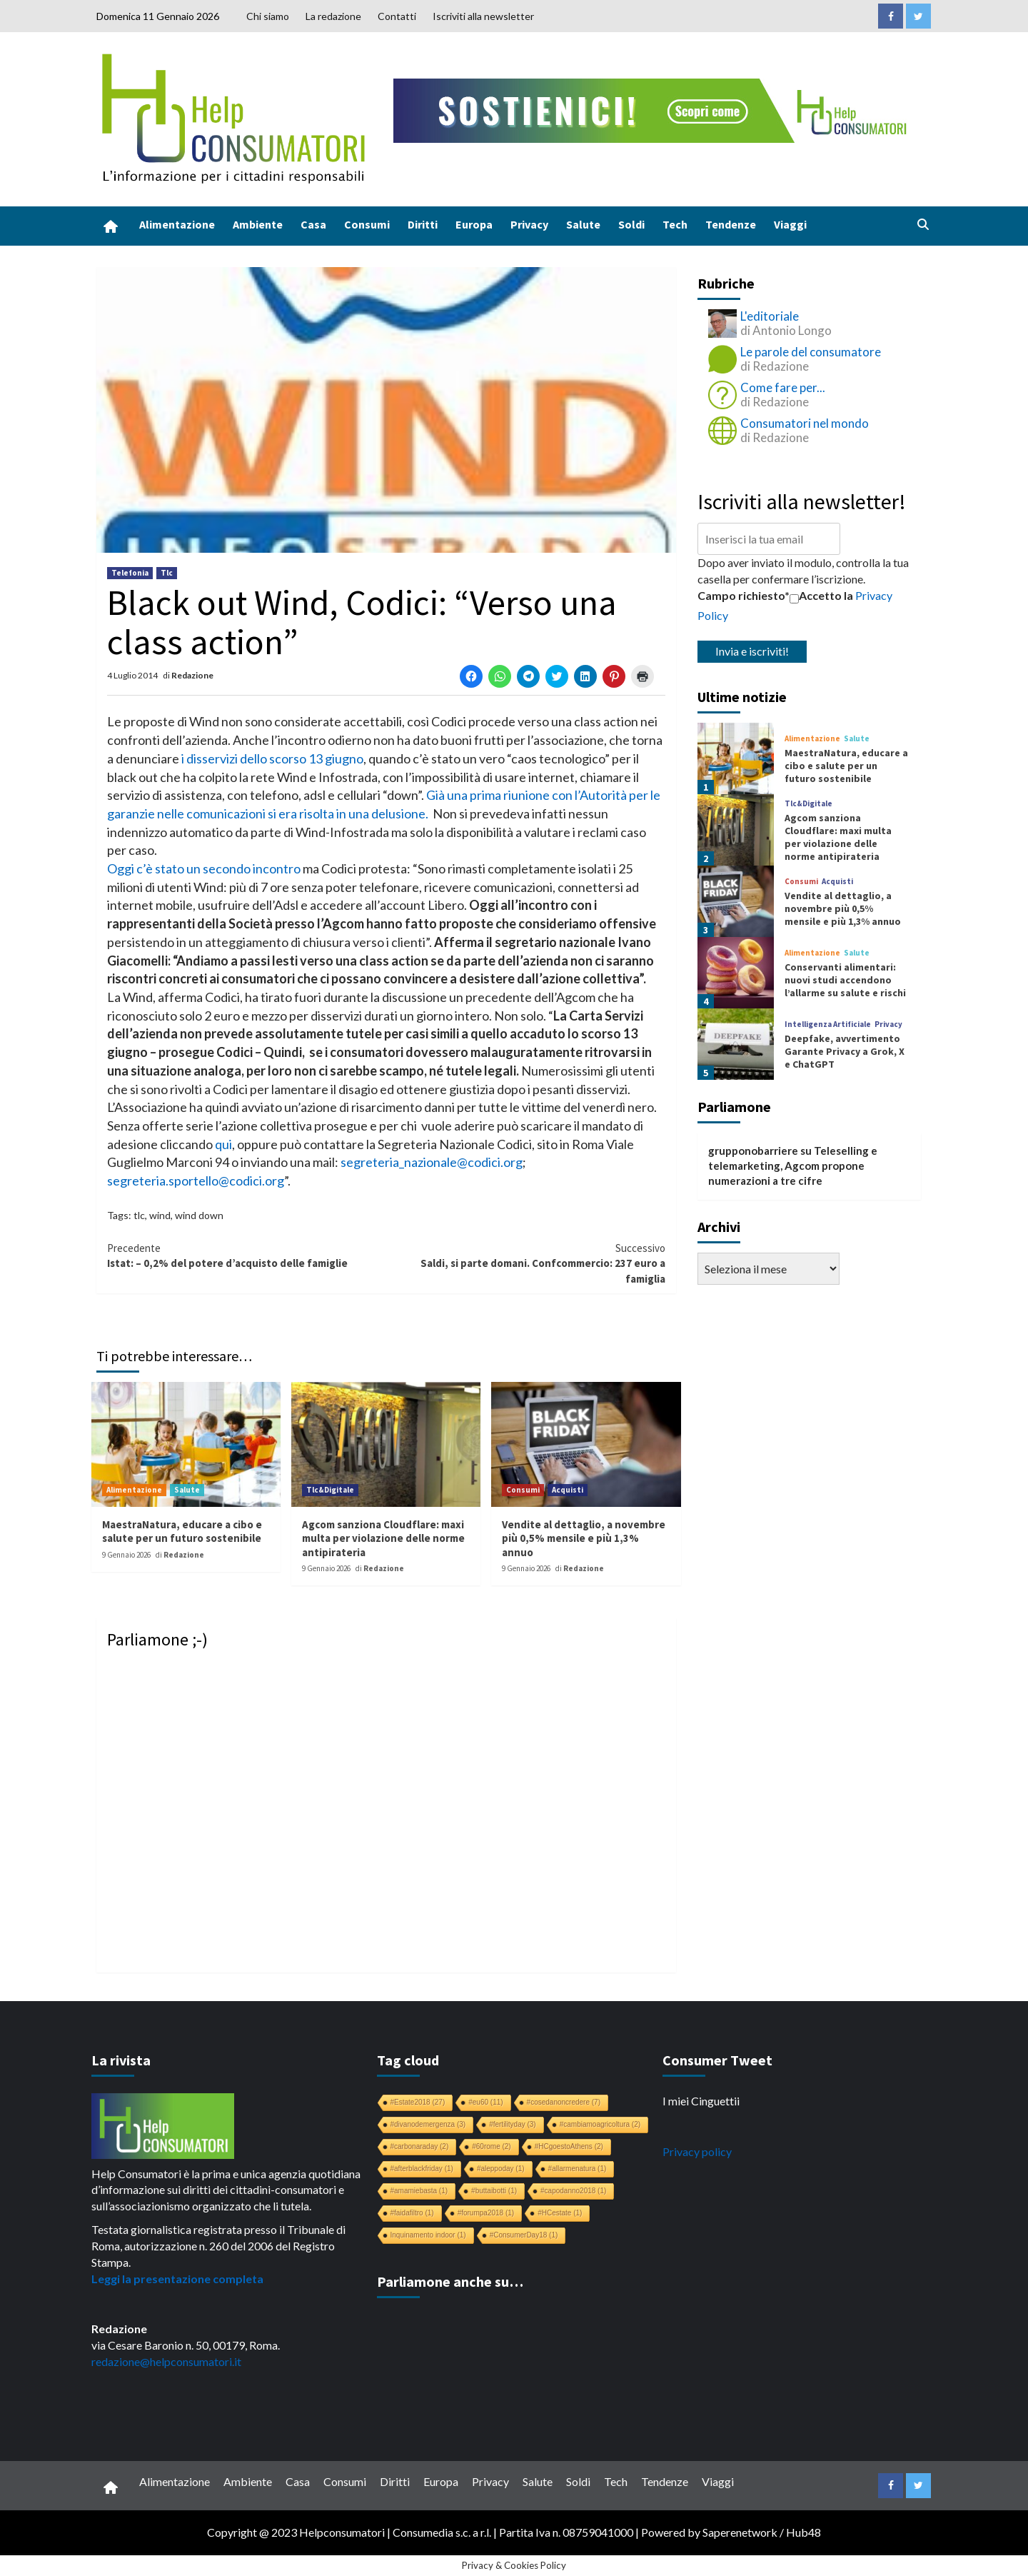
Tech (674, 224)
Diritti (423, 224)
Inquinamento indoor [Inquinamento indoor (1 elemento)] (428, 2235)
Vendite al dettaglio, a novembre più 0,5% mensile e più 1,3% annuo (583, 1538)
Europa (474, 224)
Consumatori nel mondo (804, 423)
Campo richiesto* (743, 595)
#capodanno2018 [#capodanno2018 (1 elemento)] (573, 2191)
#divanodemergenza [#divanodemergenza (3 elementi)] (428, 2124)
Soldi (631, 224)
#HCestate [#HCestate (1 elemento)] (560, 2213)
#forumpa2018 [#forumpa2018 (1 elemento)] (486, 2213)
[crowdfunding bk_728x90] (653, 109)
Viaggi (790, 224)
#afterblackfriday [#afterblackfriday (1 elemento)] (421, 2168)
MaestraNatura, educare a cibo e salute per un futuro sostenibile (182, 1531)
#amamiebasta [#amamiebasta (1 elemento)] (419, 2191)
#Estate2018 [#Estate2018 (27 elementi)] (417, 2102)
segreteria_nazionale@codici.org (432, 1162)
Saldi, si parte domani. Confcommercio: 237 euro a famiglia (525, 1263)
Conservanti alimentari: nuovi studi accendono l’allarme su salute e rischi (845, 980)
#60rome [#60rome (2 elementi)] (491, 2146)
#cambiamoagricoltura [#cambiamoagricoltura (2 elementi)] (600, 2124)
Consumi (367, 224)
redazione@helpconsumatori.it (166, 2361)
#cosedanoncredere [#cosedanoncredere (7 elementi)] (563, 2102)
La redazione (333, 16)
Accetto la (821, 595)
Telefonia (129, 573)
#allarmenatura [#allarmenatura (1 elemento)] (577, 2168)
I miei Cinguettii (701, 2101)
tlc (139, 1215)
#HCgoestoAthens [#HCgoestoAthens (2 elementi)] (569, 2146)
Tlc (167, 573)
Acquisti (567, 1490)
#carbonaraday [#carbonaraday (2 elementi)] (419, 2146)
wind (160, 1215)
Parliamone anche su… (450, 2281)
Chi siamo (267, 16)
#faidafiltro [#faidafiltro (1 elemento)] (412, 2213)
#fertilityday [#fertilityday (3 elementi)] (512, 2124)
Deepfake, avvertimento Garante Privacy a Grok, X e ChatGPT (844, 1051)
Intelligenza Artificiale (828, 1024)
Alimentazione (177, 224)
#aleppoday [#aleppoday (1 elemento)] (501, 2168)
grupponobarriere (753, 1150)
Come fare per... (782, 387)
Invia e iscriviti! (752, 651)
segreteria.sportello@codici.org (195, 1180)
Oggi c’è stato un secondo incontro (204, 868)
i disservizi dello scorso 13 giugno (272, 758)
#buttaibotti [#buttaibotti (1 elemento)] (494, 2191)
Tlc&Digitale (330, 1490)
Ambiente (258, 224)
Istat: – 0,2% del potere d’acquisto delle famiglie (246, 1255)
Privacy (529, 224)
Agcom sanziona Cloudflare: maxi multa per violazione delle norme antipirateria (383, 1538)
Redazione (192, 675)
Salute (583, 224)
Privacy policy (697, 2151)
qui (223, 1144)
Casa (313, 224)
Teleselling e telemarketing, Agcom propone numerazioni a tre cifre (792, 1166)
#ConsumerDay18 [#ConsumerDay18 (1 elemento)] (524, 2235)
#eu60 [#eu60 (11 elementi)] (485, 2102)
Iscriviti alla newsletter (483, 16)
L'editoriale (769, 316)
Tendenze (730, 224)
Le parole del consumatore (810, 351)
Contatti (397, 16)
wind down (199, 1215)
